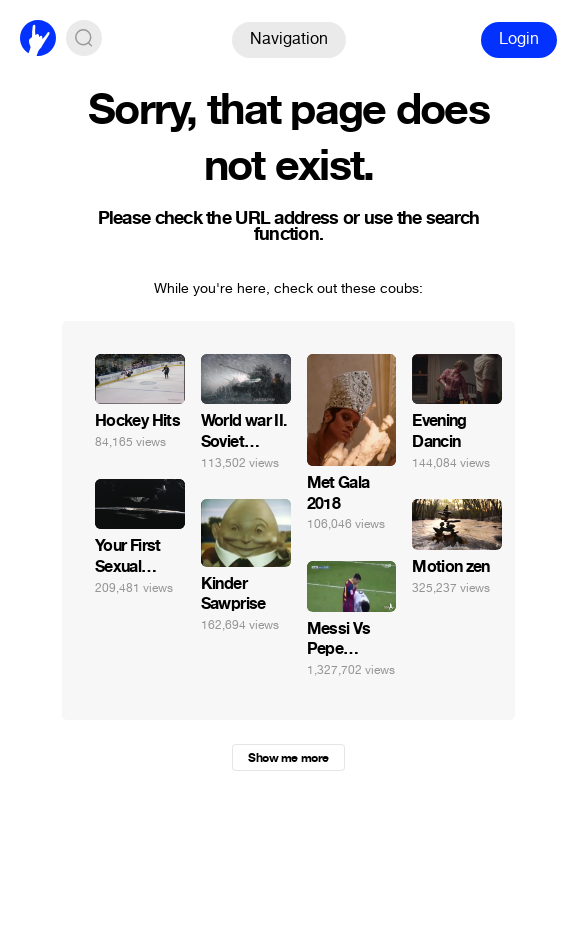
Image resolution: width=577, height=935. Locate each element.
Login (519, 38)
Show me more (288, 758)
